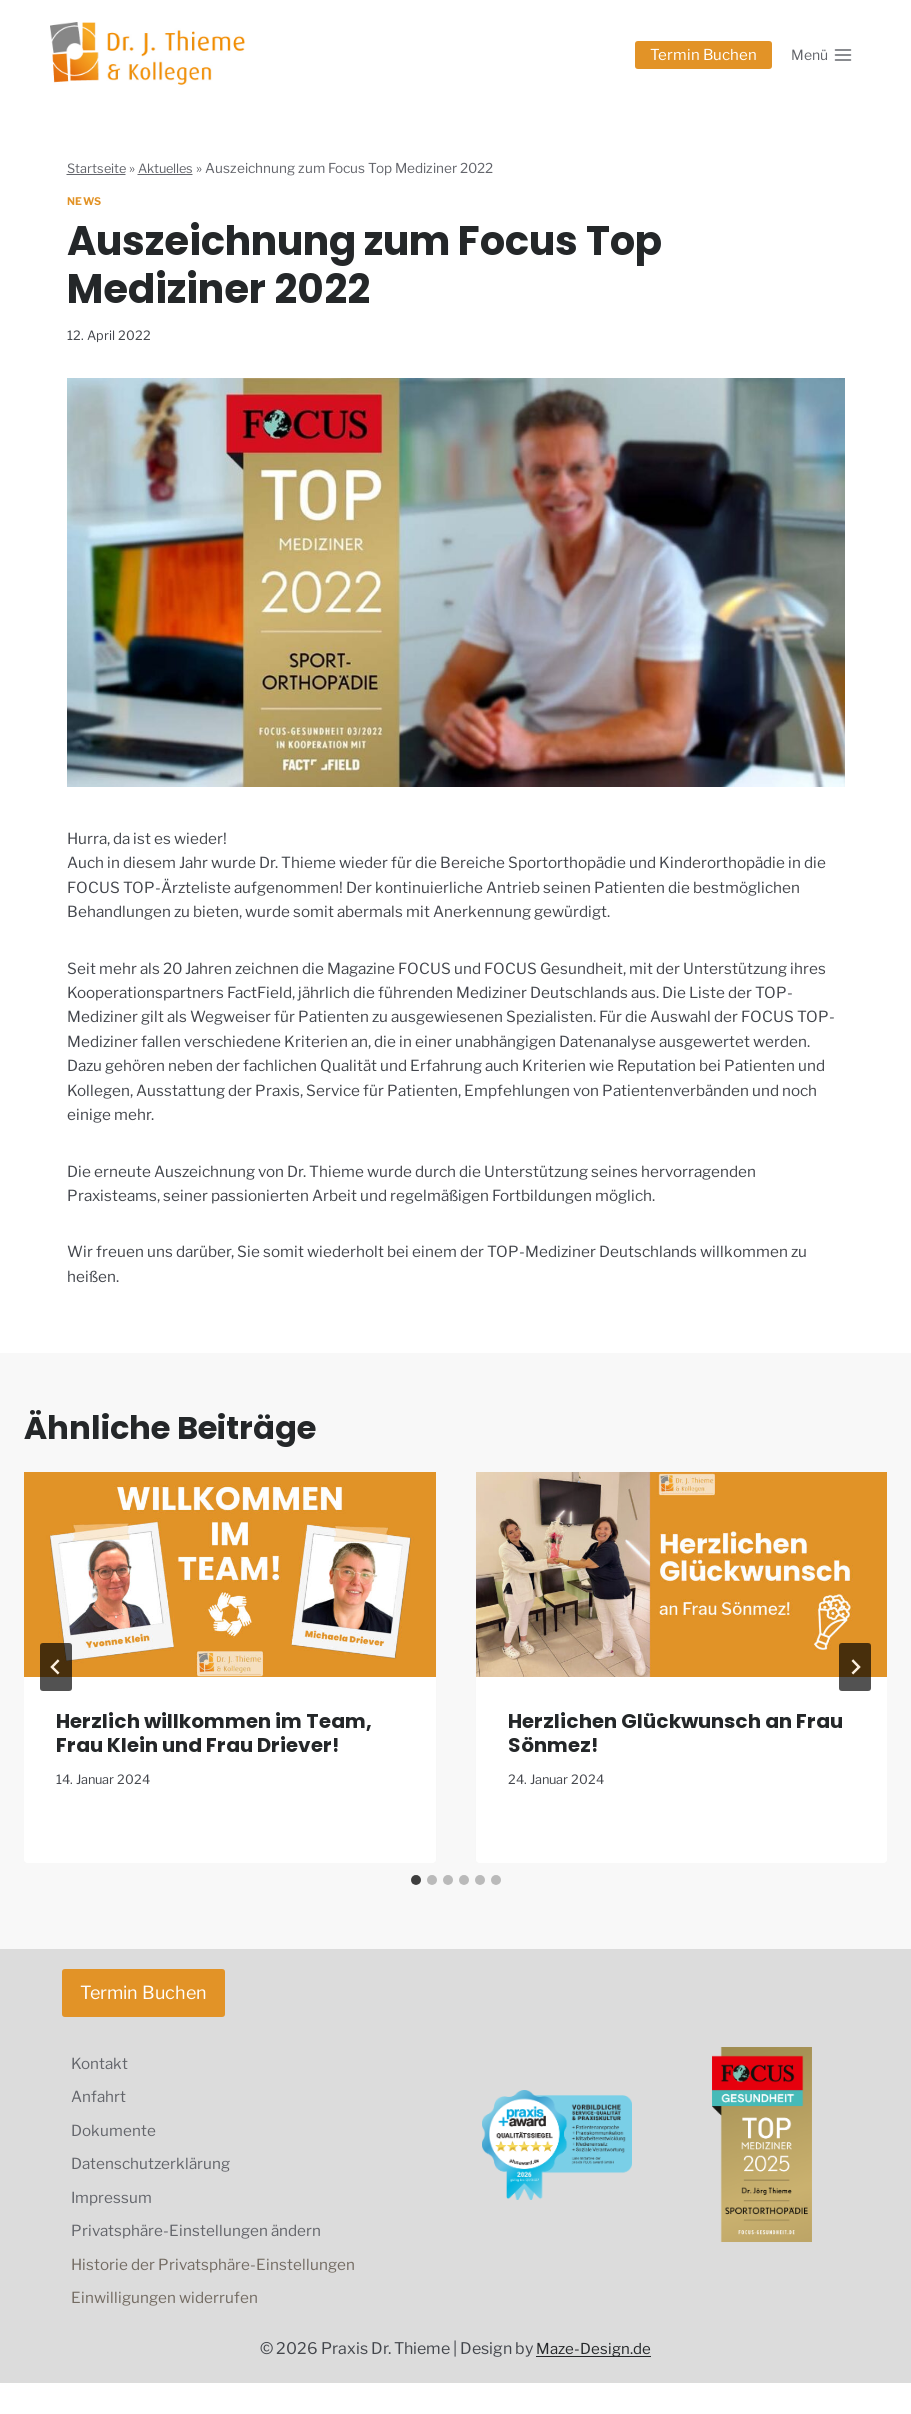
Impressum (114, 2223)
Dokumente (116, 2152)
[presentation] (230, 1592)
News (85, 201)
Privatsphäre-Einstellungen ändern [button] (200, 2258)
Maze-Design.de (593, 2379)
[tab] (416, 1897)
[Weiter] (855, 1685)
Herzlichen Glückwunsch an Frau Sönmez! (675, 1751)
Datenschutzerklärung (154, 2187)
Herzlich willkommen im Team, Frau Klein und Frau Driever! (214, 1751)
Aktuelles (171, 168)
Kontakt (101, 2082)
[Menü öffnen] (821, 55)
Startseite (98, 168)
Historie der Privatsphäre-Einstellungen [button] (218, 2293)
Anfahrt (100, 2117)
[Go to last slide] (56, 1685)
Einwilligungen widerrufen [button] (168, 2328)
